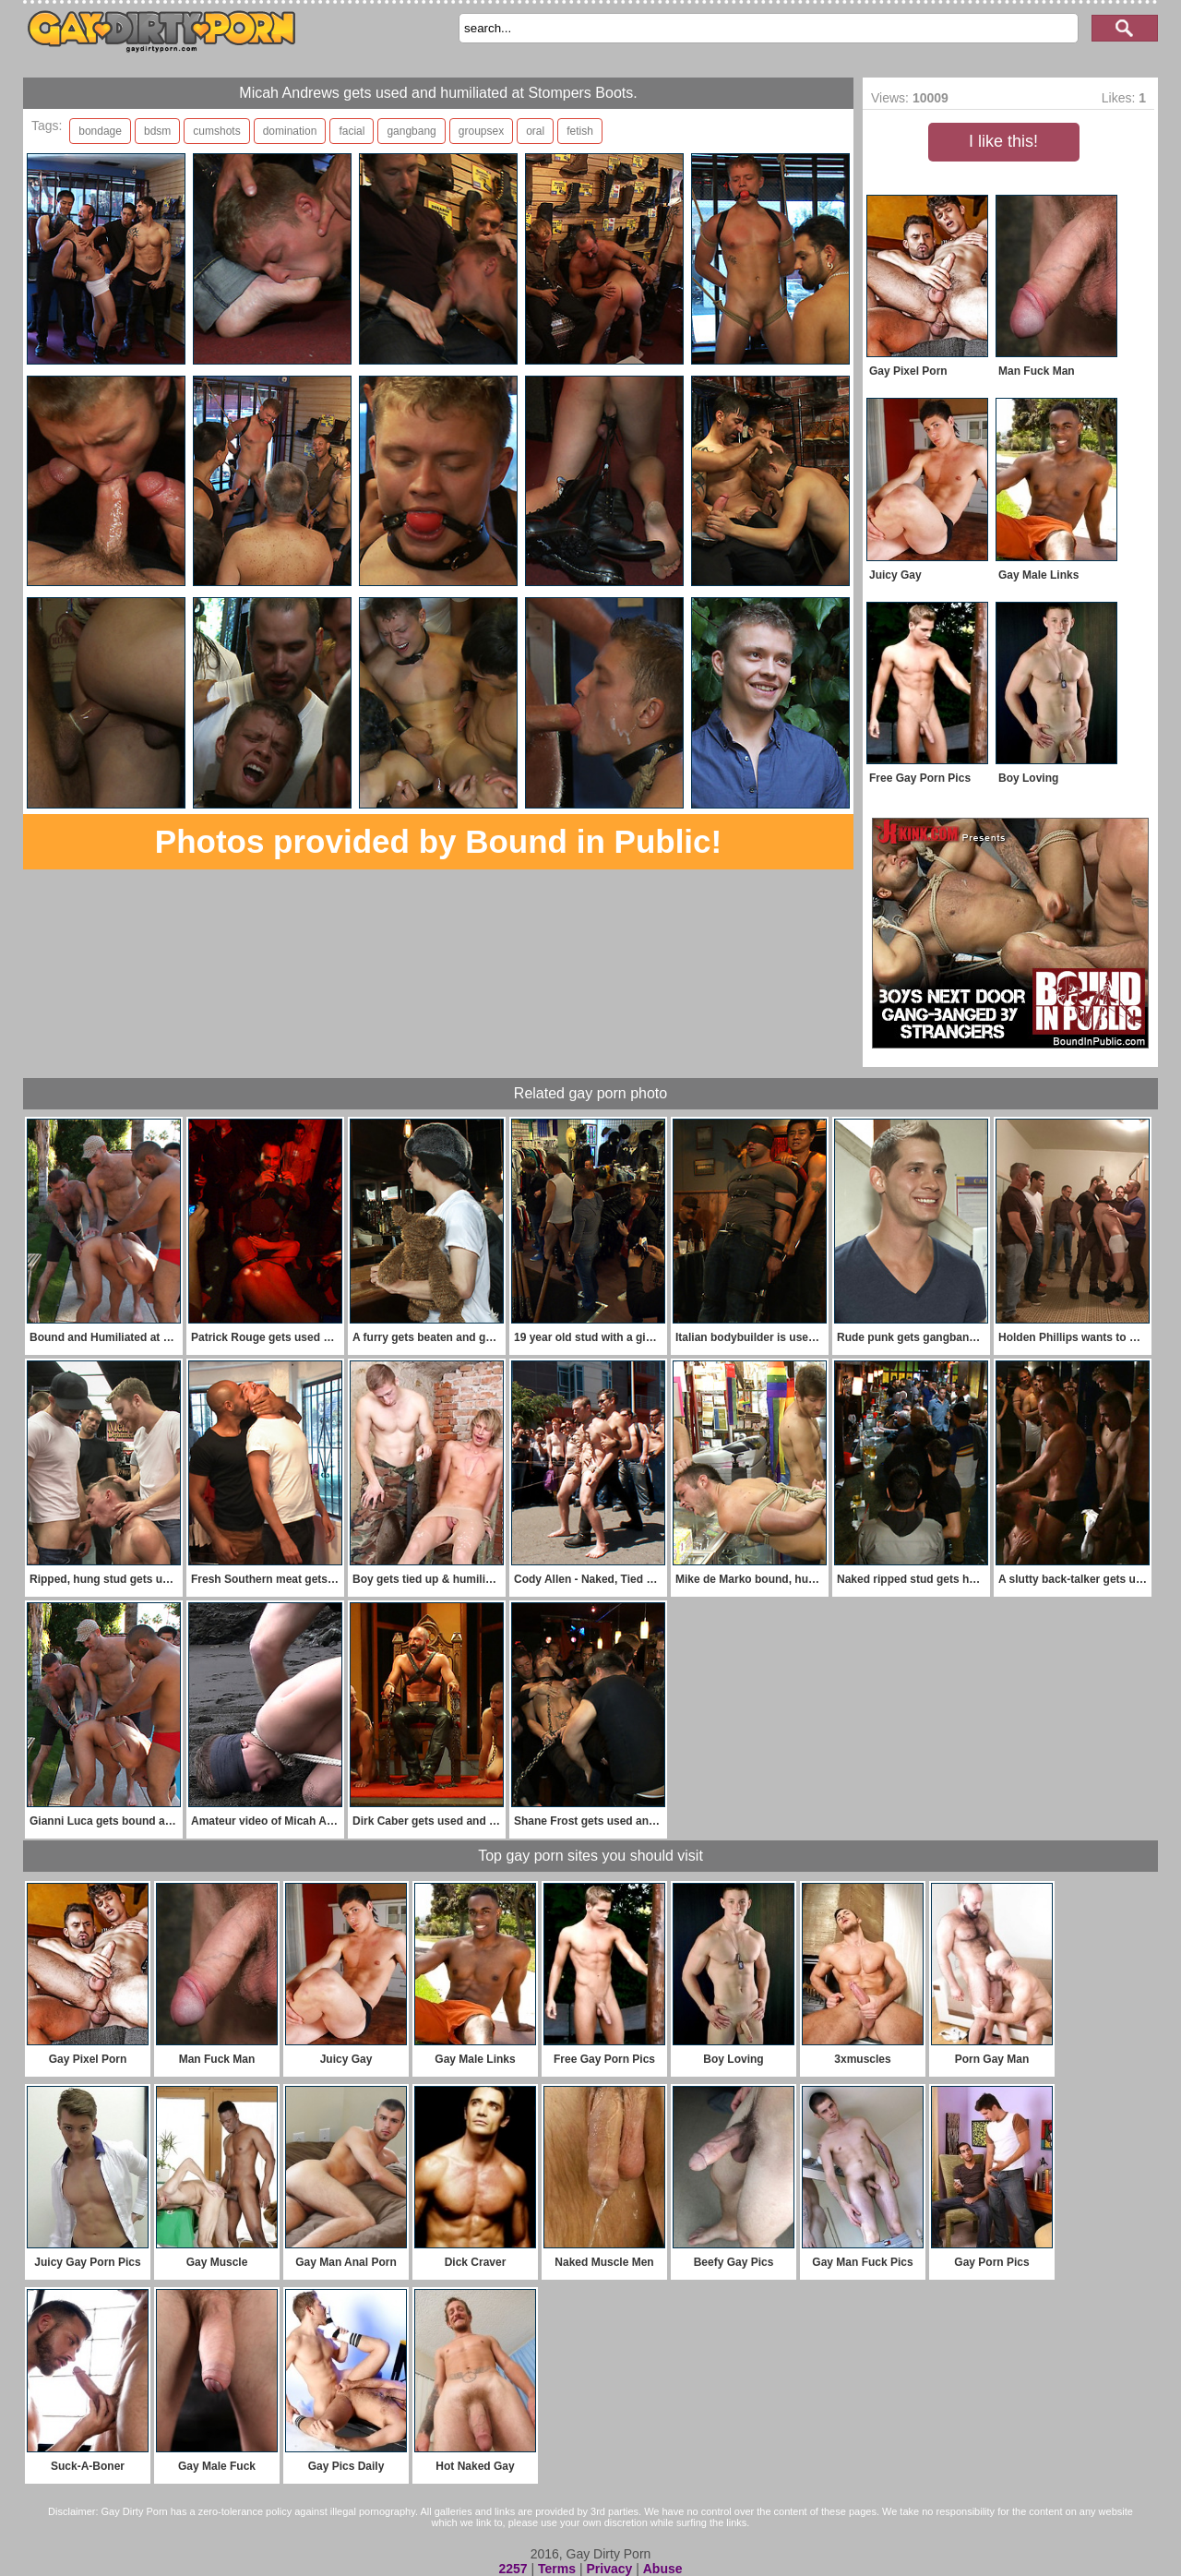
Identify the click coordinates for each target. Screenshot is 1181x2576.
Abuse (663, 2568)
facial (351, 131)
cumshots (216, 131)
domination (290, 131)
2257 (512, 2568)
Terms (557, 2568)
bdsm (157, 131)
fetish (580, 131)
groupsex (481, 131)
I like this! (1003, 141)
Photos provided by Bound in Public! (438, 841)
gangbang (411, 131)
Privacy (609, 2568)
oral (535, 131)
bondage (100, 131)
